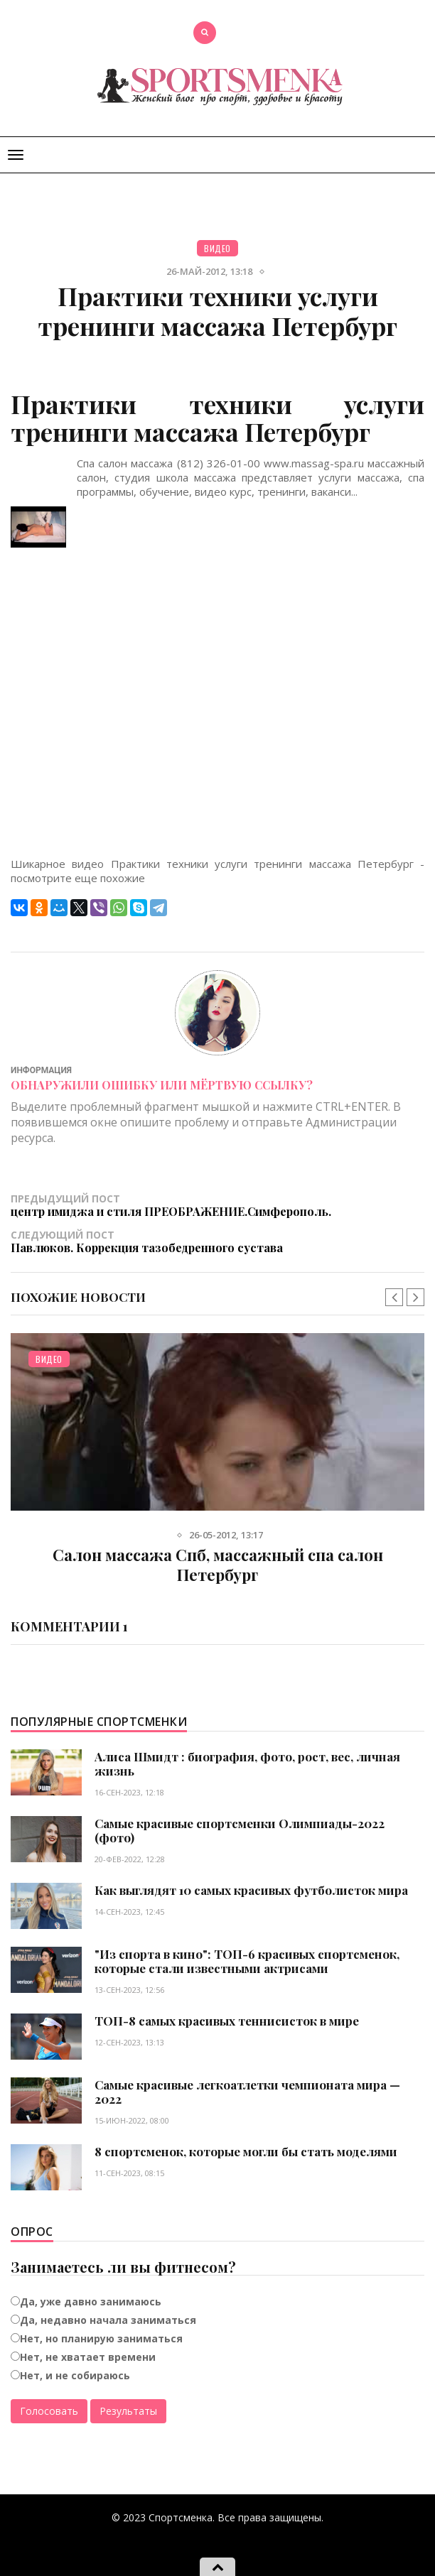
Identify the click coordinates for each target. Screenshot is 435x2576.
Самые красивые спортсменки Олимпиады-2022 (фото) (240, 1830)
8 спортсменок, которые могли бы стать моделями (246, 2151)
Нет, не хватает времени (88, 2357)
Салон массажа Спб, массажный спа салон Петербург (218, 1564)
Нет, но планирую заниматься (101, 2338)
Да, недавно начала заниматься (108, 2320)
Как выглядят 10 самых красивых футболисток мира (251, 1890)
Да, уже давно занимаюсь (90, 2301)
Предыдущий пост (217, 1205)
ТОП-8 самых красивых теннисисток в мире (227, 2020)
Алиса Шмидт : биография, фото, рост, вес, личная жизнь (247, 1763)
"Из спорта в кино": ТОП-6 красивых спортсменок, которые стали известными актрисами (247, 1961)
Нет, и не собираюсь (75, 2375)
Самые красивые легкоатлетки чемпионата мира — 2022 (247, 2092)
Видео (217, 248)
